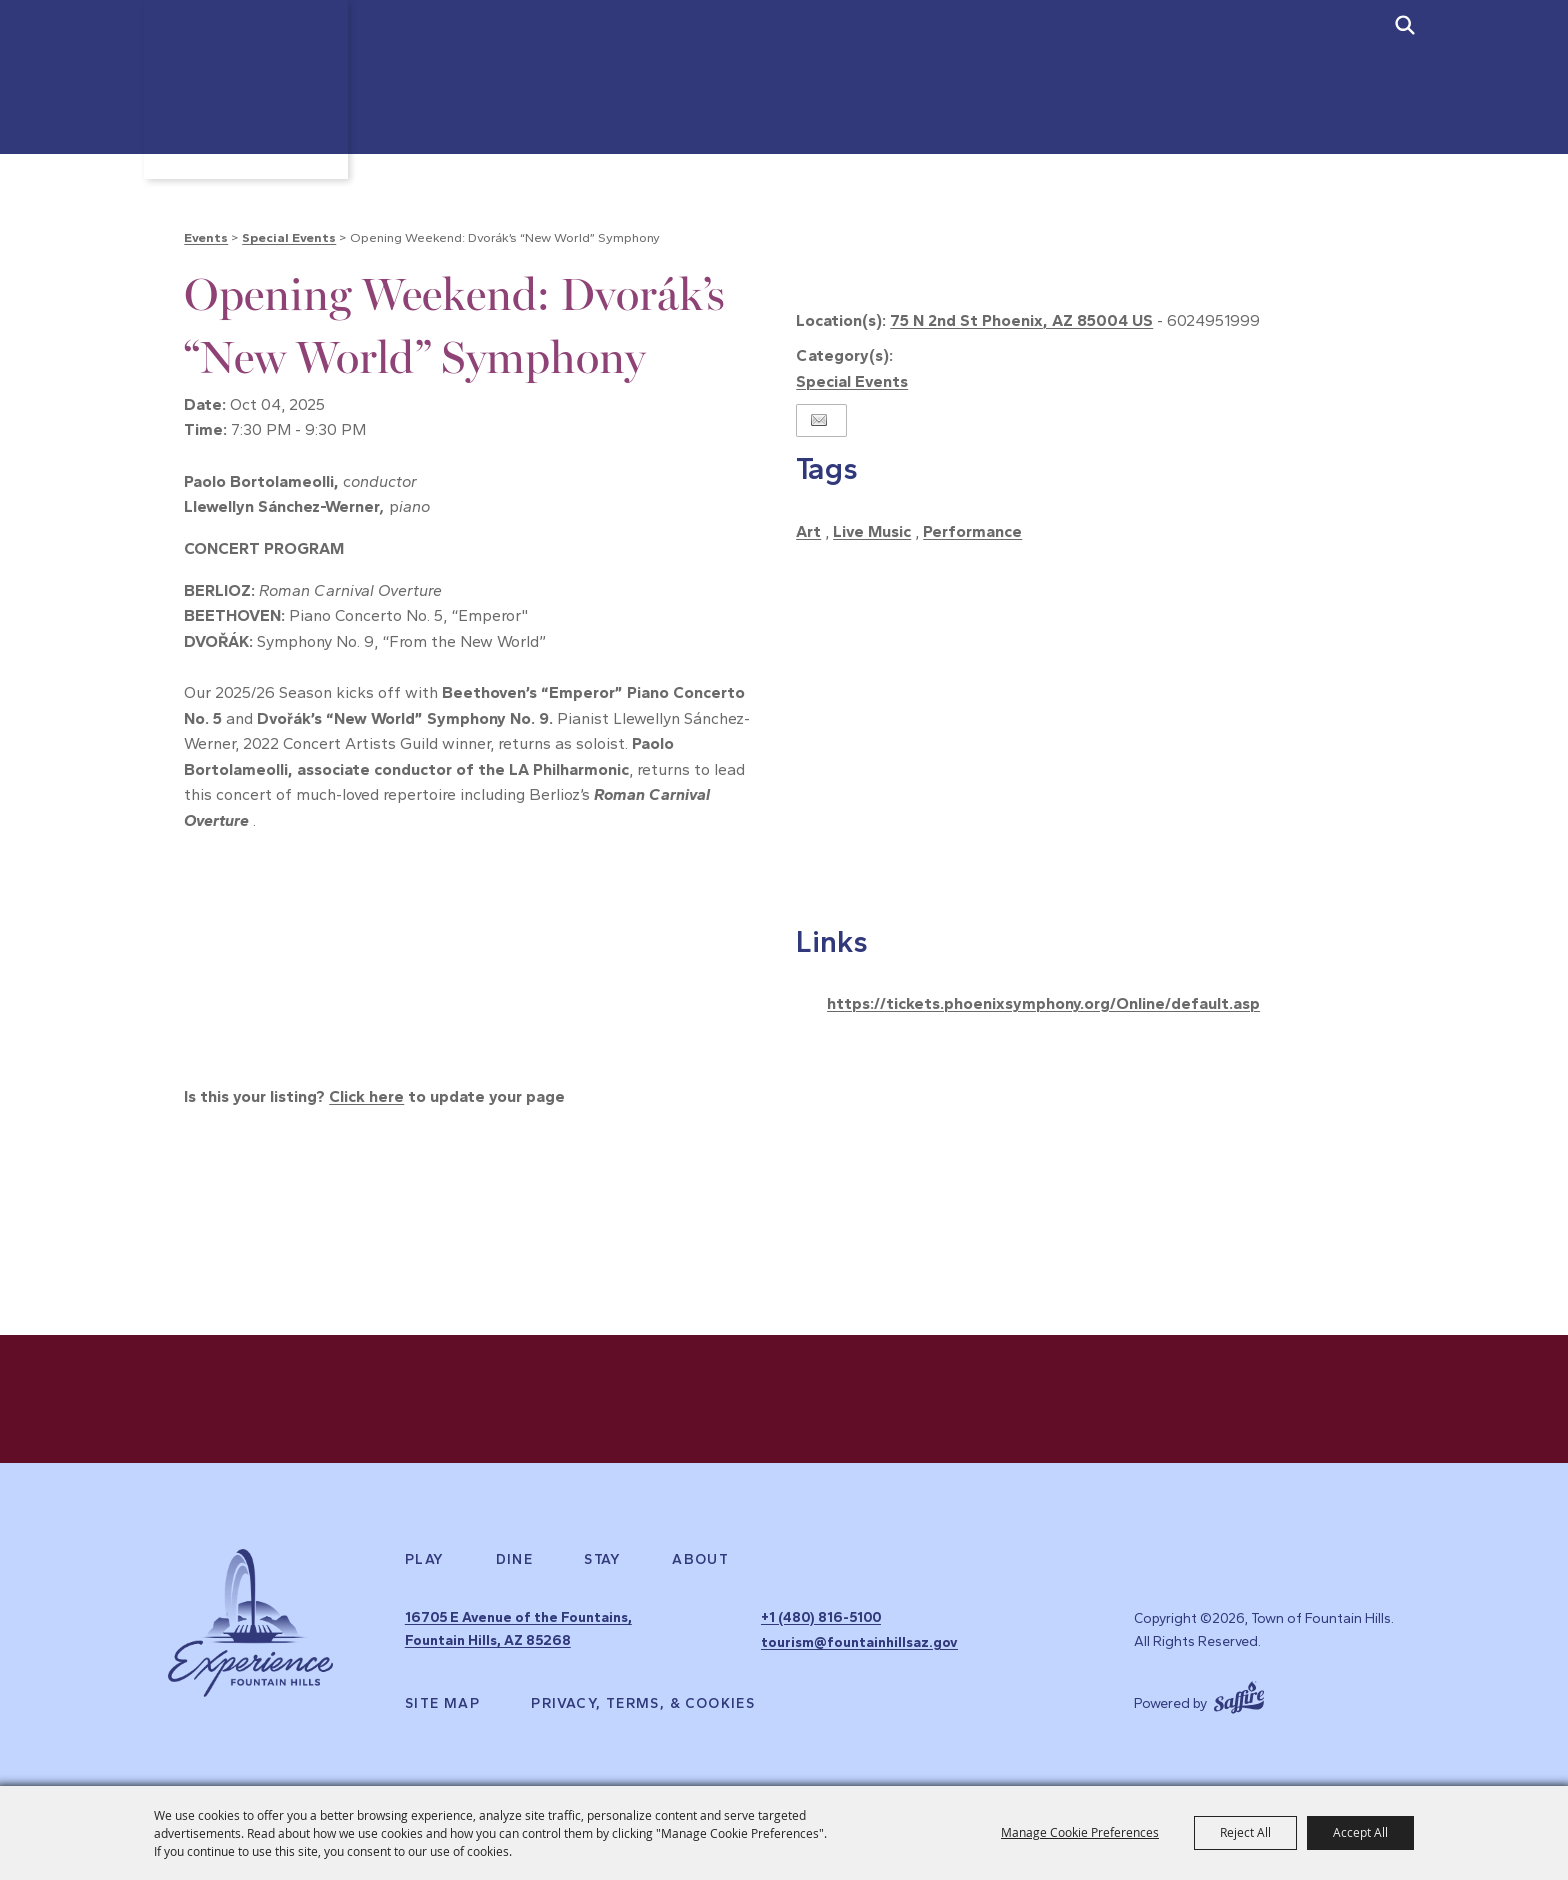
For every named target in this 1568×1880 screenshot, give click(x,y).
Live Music (872, 531)
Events (206, 237)
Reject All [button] (1245, 1832)
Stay (602, 1564)
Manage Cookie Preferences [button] (1080, 1832)
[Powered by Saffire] (1239, 1695)
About (700, 1564)
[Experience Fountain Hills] (250, 1629)
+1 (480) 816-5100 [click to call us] (821, 1620)
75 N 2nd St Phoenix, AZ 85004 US (1021, 320)
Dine (515, 1564)
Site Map (442, 1704)
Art (808, 531)
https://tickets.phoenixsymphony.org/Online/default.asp (1043, 1003)
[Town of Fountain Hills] (251, 99)
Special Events (289, 237)
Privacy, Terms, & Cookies (643, 1704)
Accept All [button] (1360, 1832)
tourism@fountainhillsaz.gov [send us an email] (859, 1643)
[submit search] (1405, 25)
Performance (972, 531)
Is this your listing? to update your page (374, 1096)
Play (425, 1564)
